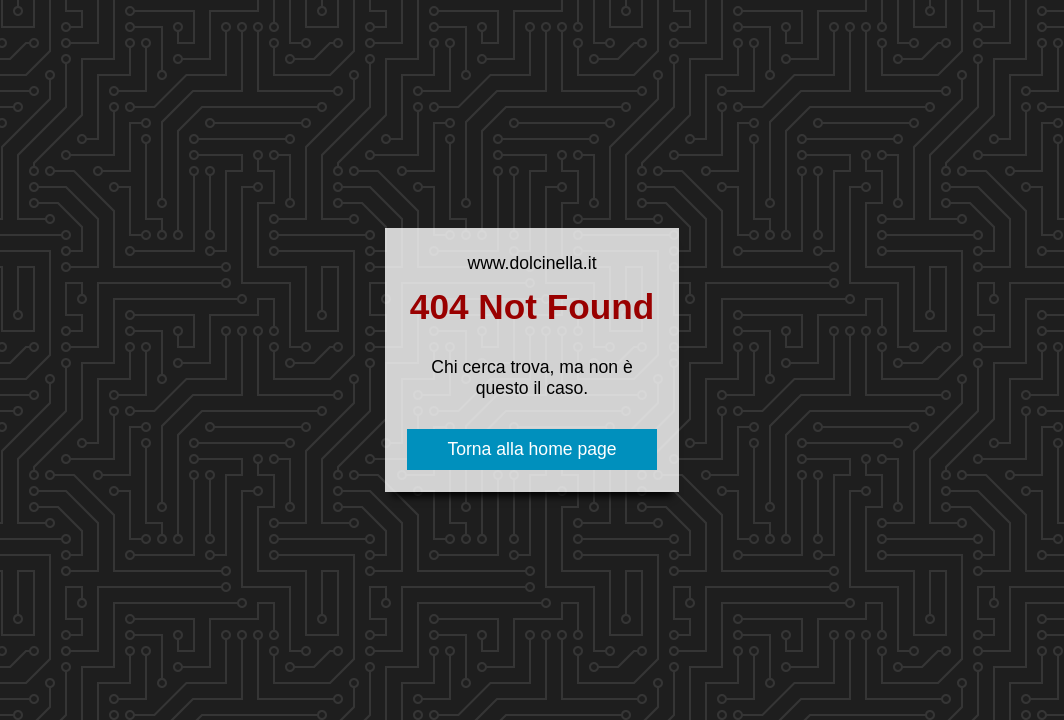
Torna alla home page (531, 449)
